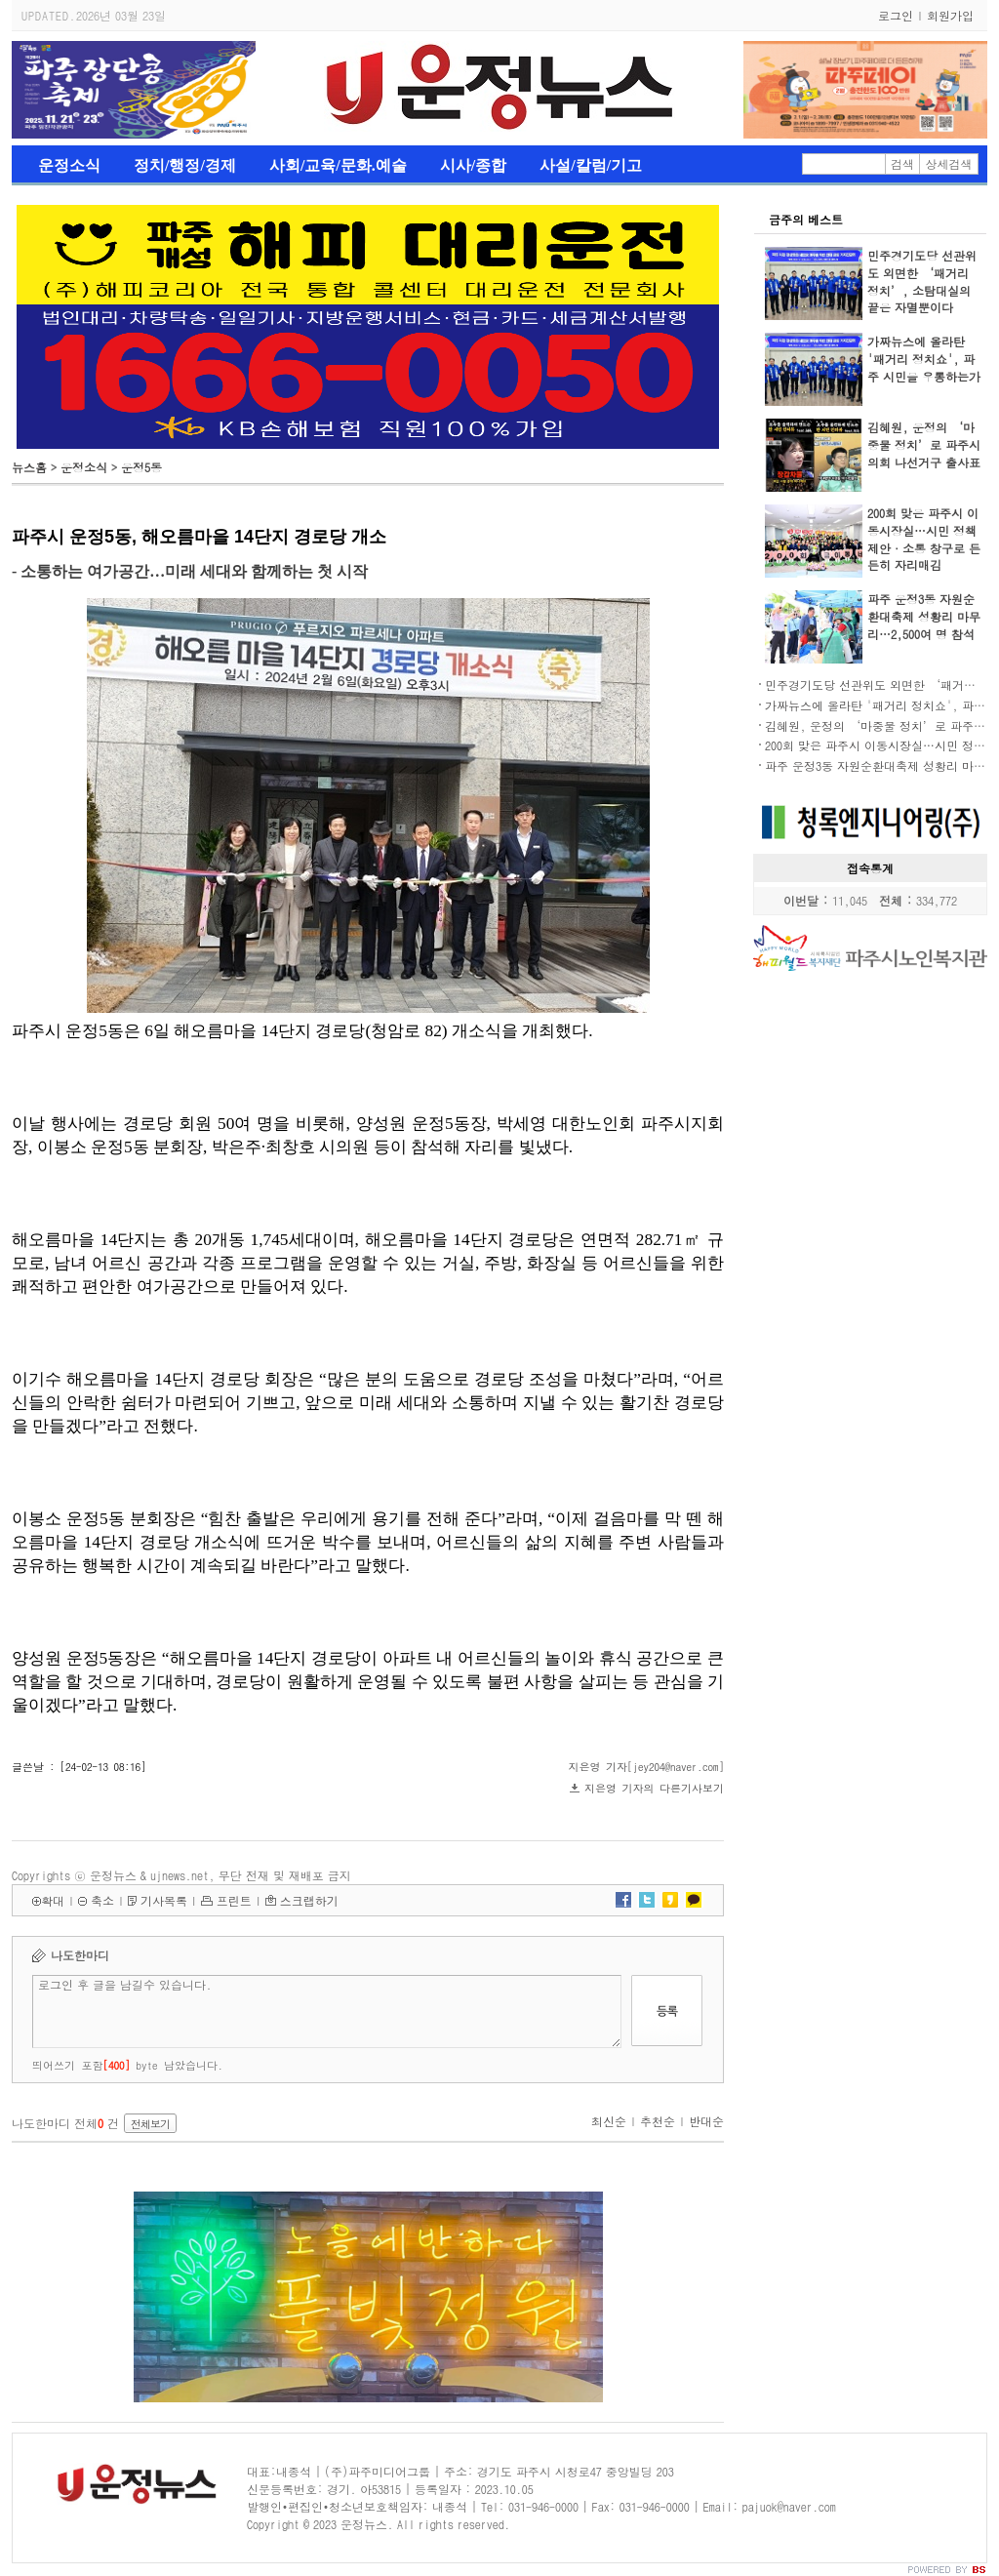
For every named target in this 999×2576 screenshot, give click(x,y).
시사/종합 (473, 165)
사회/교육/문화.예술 (338, 165)
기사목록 (163, 1900)
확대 (52, 1900)
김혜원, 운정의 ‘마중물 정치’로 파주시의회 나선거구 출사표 (923, 444)
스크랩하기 (309, 1900)
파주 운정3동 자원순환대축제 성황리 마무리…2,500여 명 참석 (923, 616)
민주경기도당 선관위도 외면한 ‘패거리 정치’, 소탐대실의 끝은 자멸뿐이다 (922, 281)
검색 (902, 163)
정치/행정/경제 (185, 165)
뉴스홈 (29, 467)
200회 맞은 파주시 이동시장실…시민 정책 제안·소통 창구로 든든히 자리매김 (923, 539)
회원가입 (950, 15)
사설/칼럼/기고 (590, 165)
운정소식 (69, 165)
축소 (102, 1900)
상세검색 (949, 163)
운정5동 (141, 467)
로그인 (895, 15)
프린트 (234, 1900)
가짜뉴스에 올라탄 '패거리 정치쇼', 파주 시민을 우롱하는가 (923, 358)
